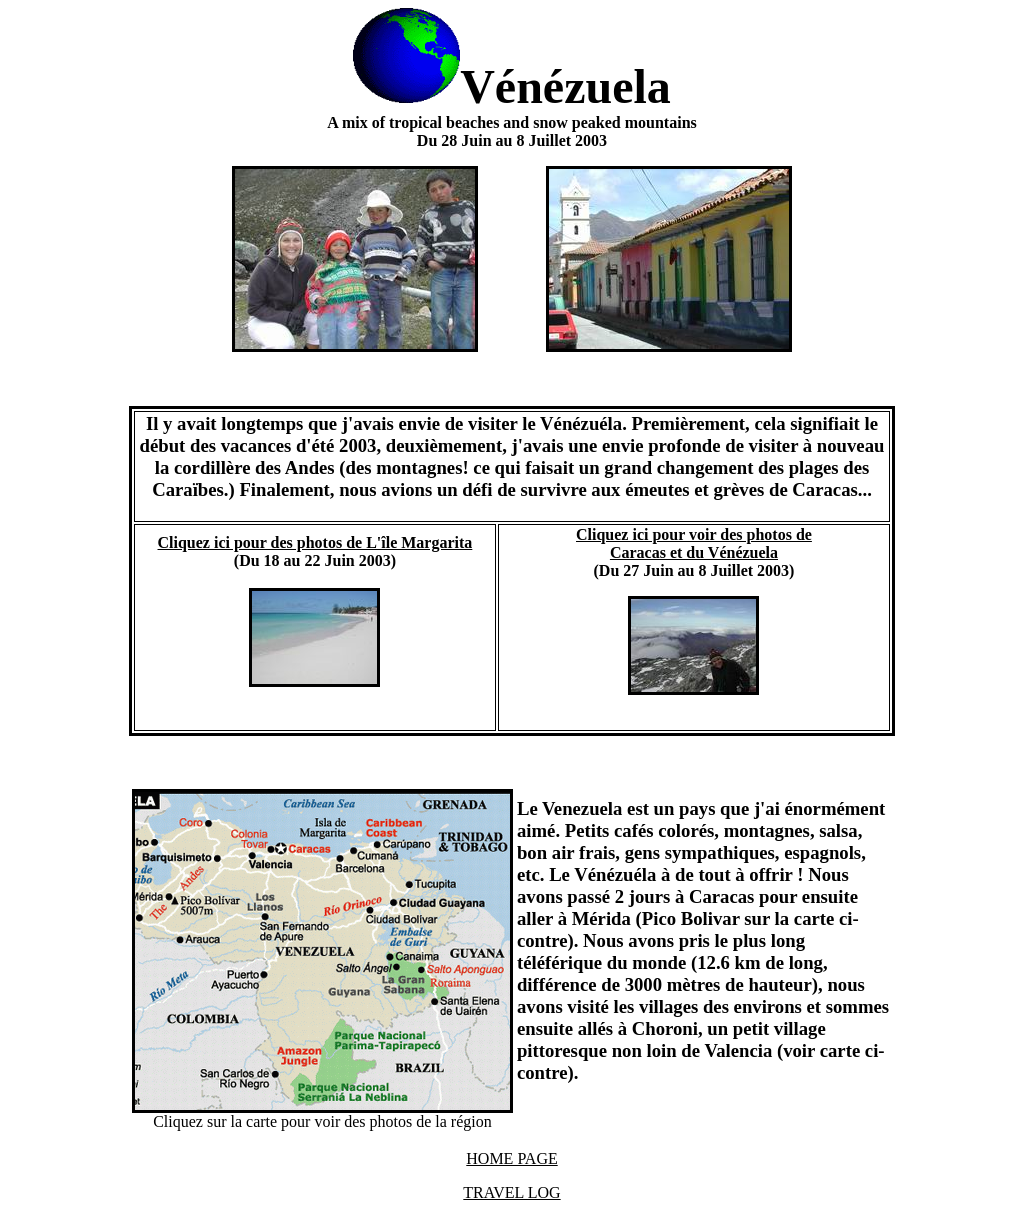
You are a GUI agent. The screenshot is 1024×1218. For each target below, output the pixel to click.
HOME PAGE (511, 1158)
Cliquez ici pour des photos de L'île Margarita (315, 542)
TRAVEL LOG (511, 1192)
